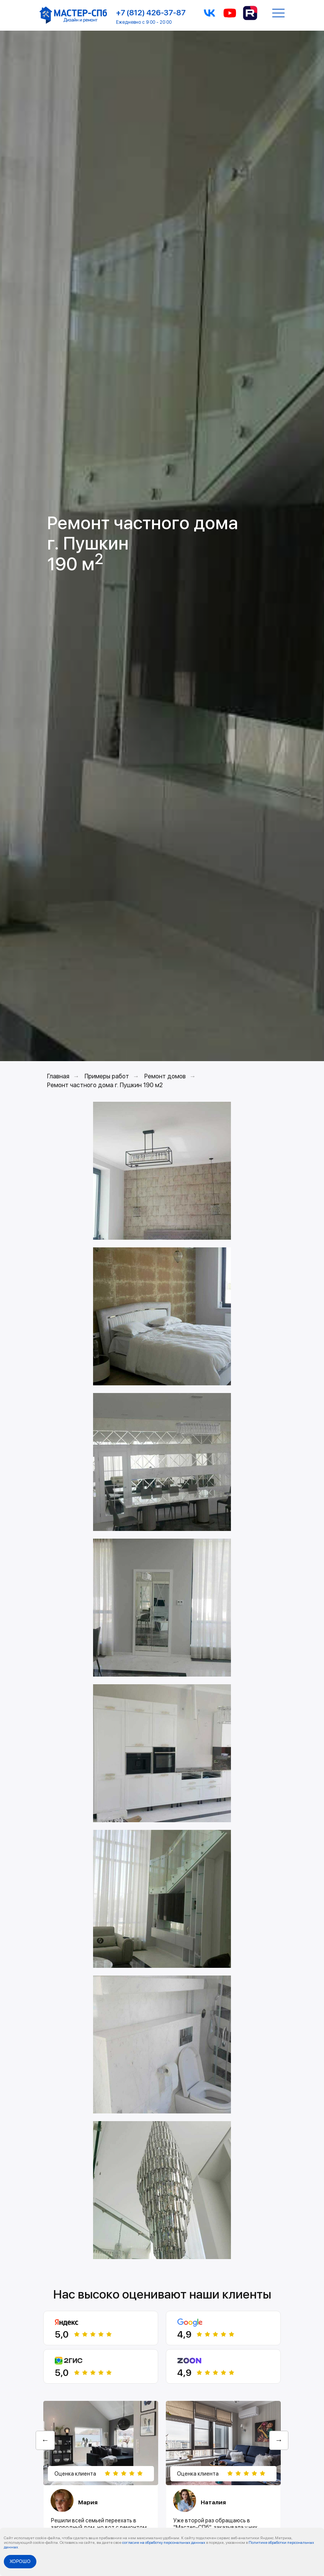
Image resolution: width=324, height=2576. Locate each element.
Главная (58, 1076)
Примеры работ (107, 1076)
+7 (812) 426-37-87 (151, 12)
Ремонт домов (165, 1076)
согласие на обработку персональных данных (163, 2542)
